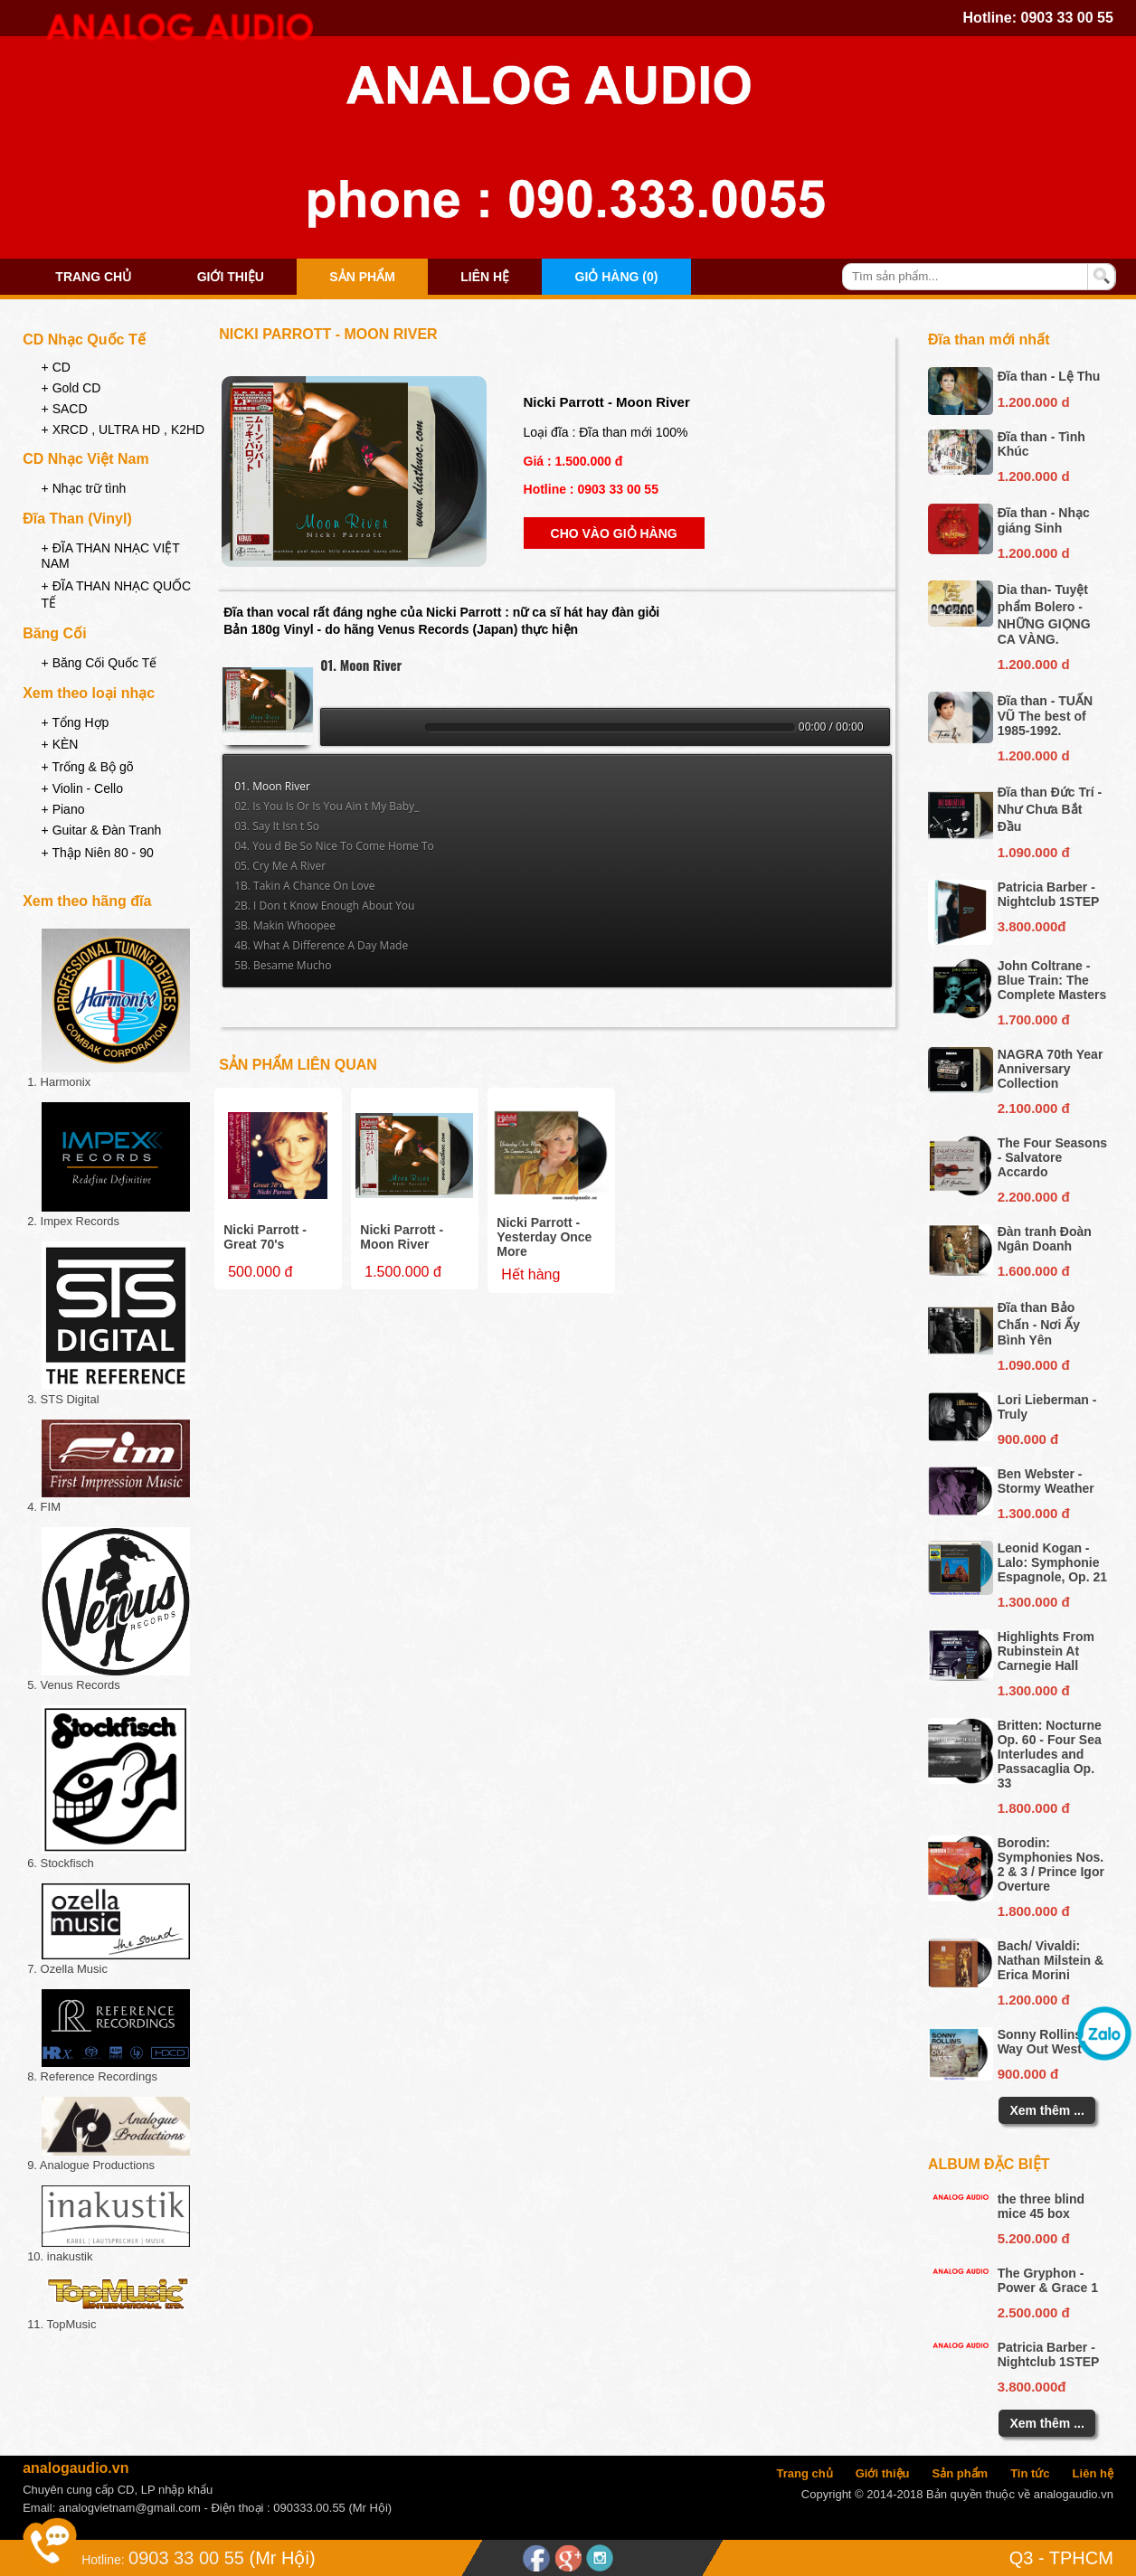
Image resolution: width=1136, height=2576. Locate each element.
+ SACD (65, 408)
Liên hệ (484, 276)
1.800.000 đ (1034, 1808)
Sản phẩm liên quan (298, 1064)
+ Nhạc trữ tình (84, 488)
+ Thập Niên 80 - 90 (98, 852)
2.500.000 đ (1034, 2312)
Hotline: (102, 2559)
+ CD (56, 367)
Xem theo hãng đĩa (87, 901)
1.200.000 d (1034, 402)
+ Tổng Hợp (75, 722)
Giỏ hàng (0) (616, 276)
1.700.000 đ (1034, 1019)
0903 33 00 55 (1067, 17)
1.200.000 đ (1034, 1999)
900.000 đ (1028, 1439)
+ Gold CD (71, 388)
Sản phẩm (361, 276)
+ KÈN (60, 744)
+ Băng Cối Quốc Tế (99, 663)
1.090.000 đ (1034, 852)
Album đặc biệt (989, 2164)
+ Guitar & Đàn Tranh (102, 830)
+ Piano (63, 809)
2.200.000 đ (1034, 1196)
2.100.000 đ (1034, 1108)
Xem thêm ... (1046, 2110)
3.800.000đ (1032, 926)
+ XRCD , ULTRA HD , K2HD (123, 429)
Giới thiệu (230, 276)
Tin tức (1029, 2473)
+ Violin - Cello (82, 788)
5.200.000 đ (1034, 2238)
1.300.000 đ (1034, 1513)
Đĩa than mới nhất (989, 339)
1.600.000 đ (1034, 1271)
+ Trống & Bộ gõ (88, 767)
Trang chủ (93, 276)
